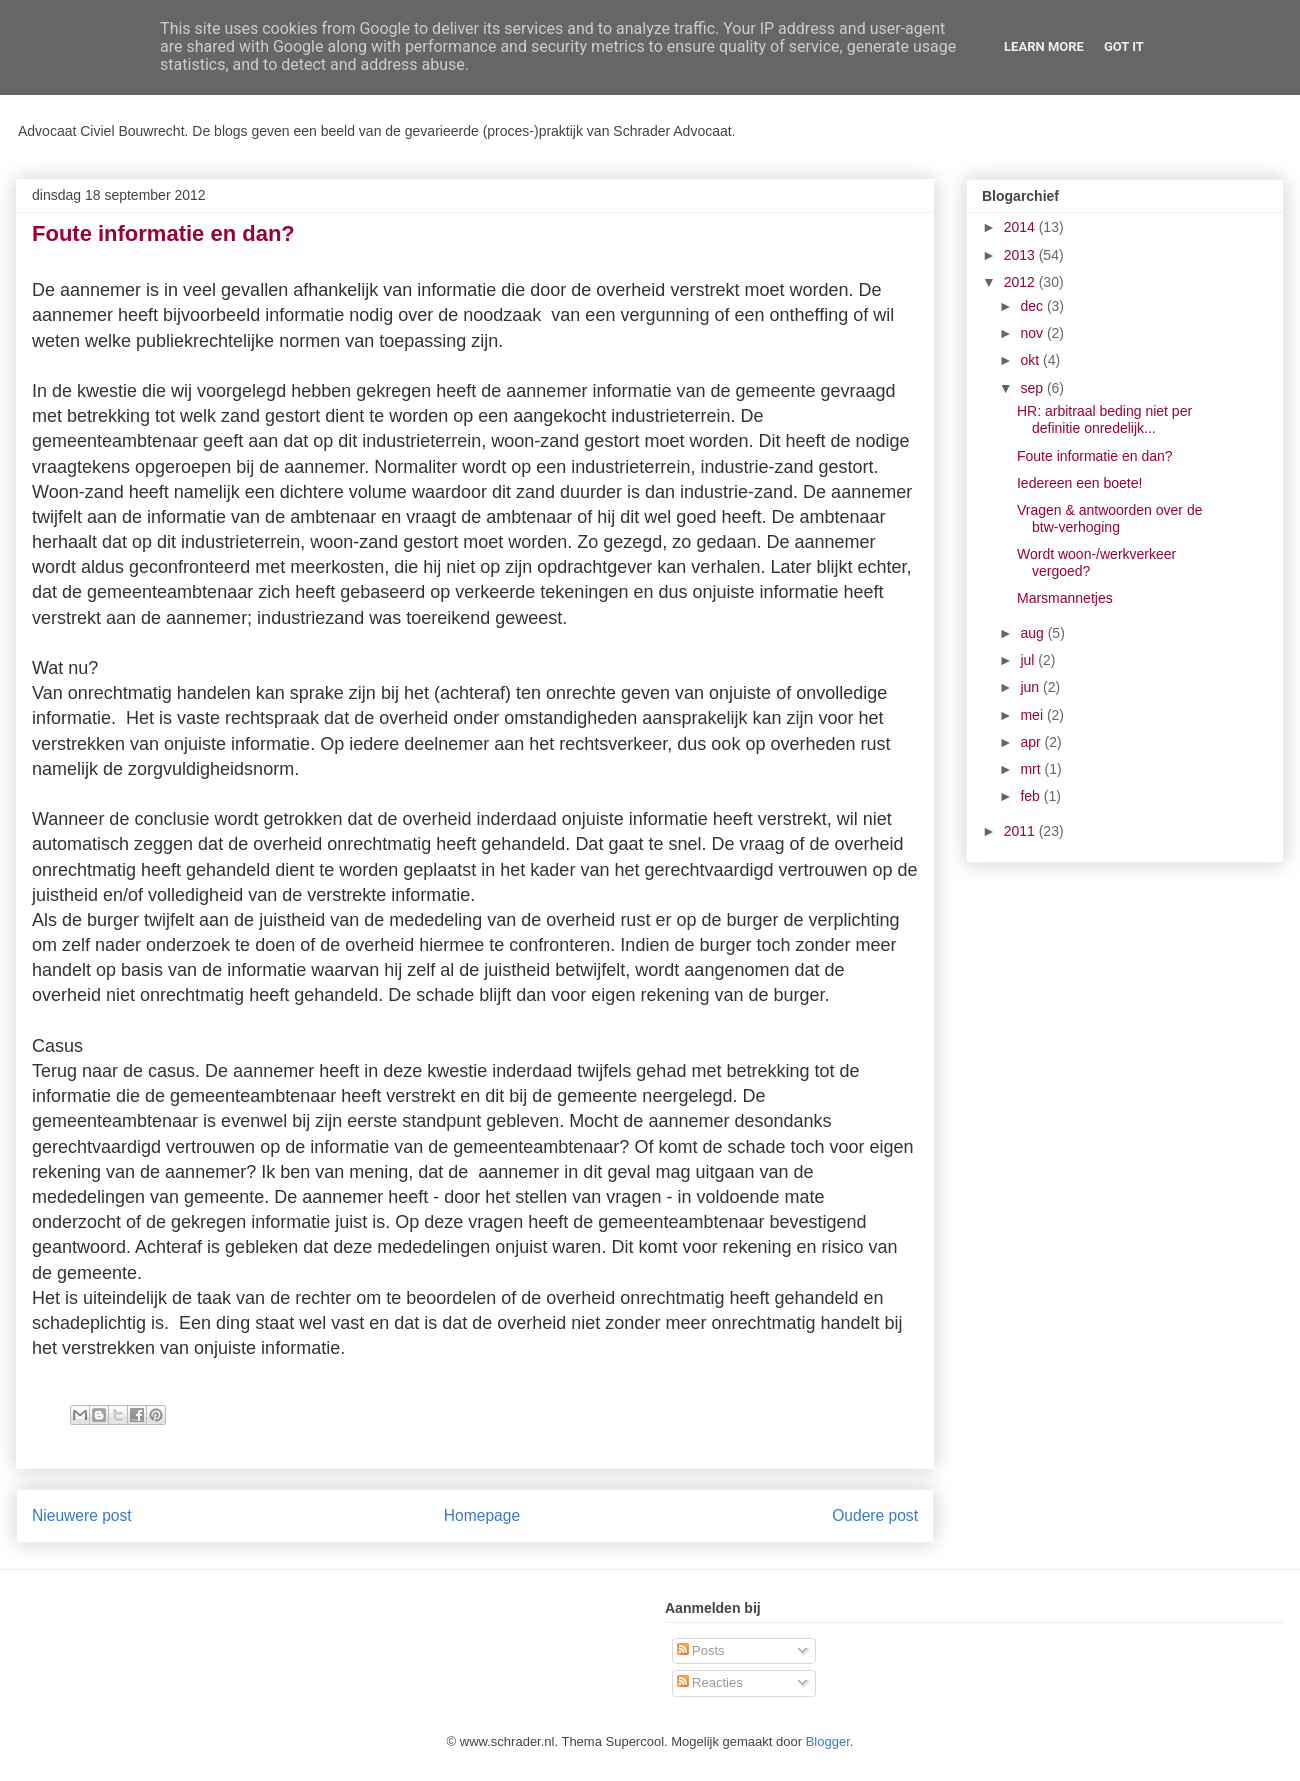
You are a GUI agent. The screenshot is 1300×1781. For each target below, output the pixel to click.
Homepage (482, 1515)
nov (1033, 333)
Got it (1124, 46)
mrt (1032, 769)
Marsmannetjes (1065, 598)
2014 (1021, 227)
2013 (1021, 255)
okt (1031, 360)
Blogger (828, 1741)
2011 (1021, 831)
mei (1033, 715)
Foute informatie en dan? (1095, 456)
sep (1033, 388)
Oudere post (875, 1515)
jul (1029, 660)
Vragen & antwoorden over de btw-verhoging (1110, 518)
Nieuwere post (82, 1515)
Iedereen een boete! (1079, 483)
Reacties (710, 1682)
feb (1031, 796)
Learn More (1044, 46)
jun (1031, 687)
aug (1033, 633)
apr (1032, 742)
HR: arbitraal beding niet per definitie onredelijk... (1104, 419)
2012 (1021, 282)
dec (1033, 306)
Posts (701, 1650)
